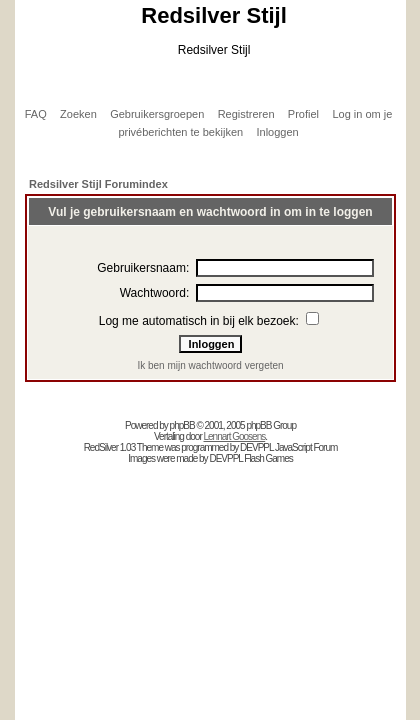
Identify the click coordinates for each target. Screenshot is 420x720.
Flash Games (268, 458)
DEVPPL (256, 447)
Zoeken (78, 114)
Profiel (303, 114)
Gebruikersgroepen (157, 114)
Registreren (246, 114)
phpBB (182, 425)
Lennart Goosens (235, 436)
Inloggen (277, 132)
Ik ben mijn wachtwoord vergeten (210, 365)
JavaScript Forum (306, 447)
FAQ (36, 114)
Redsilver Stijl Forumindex (98, 184)
